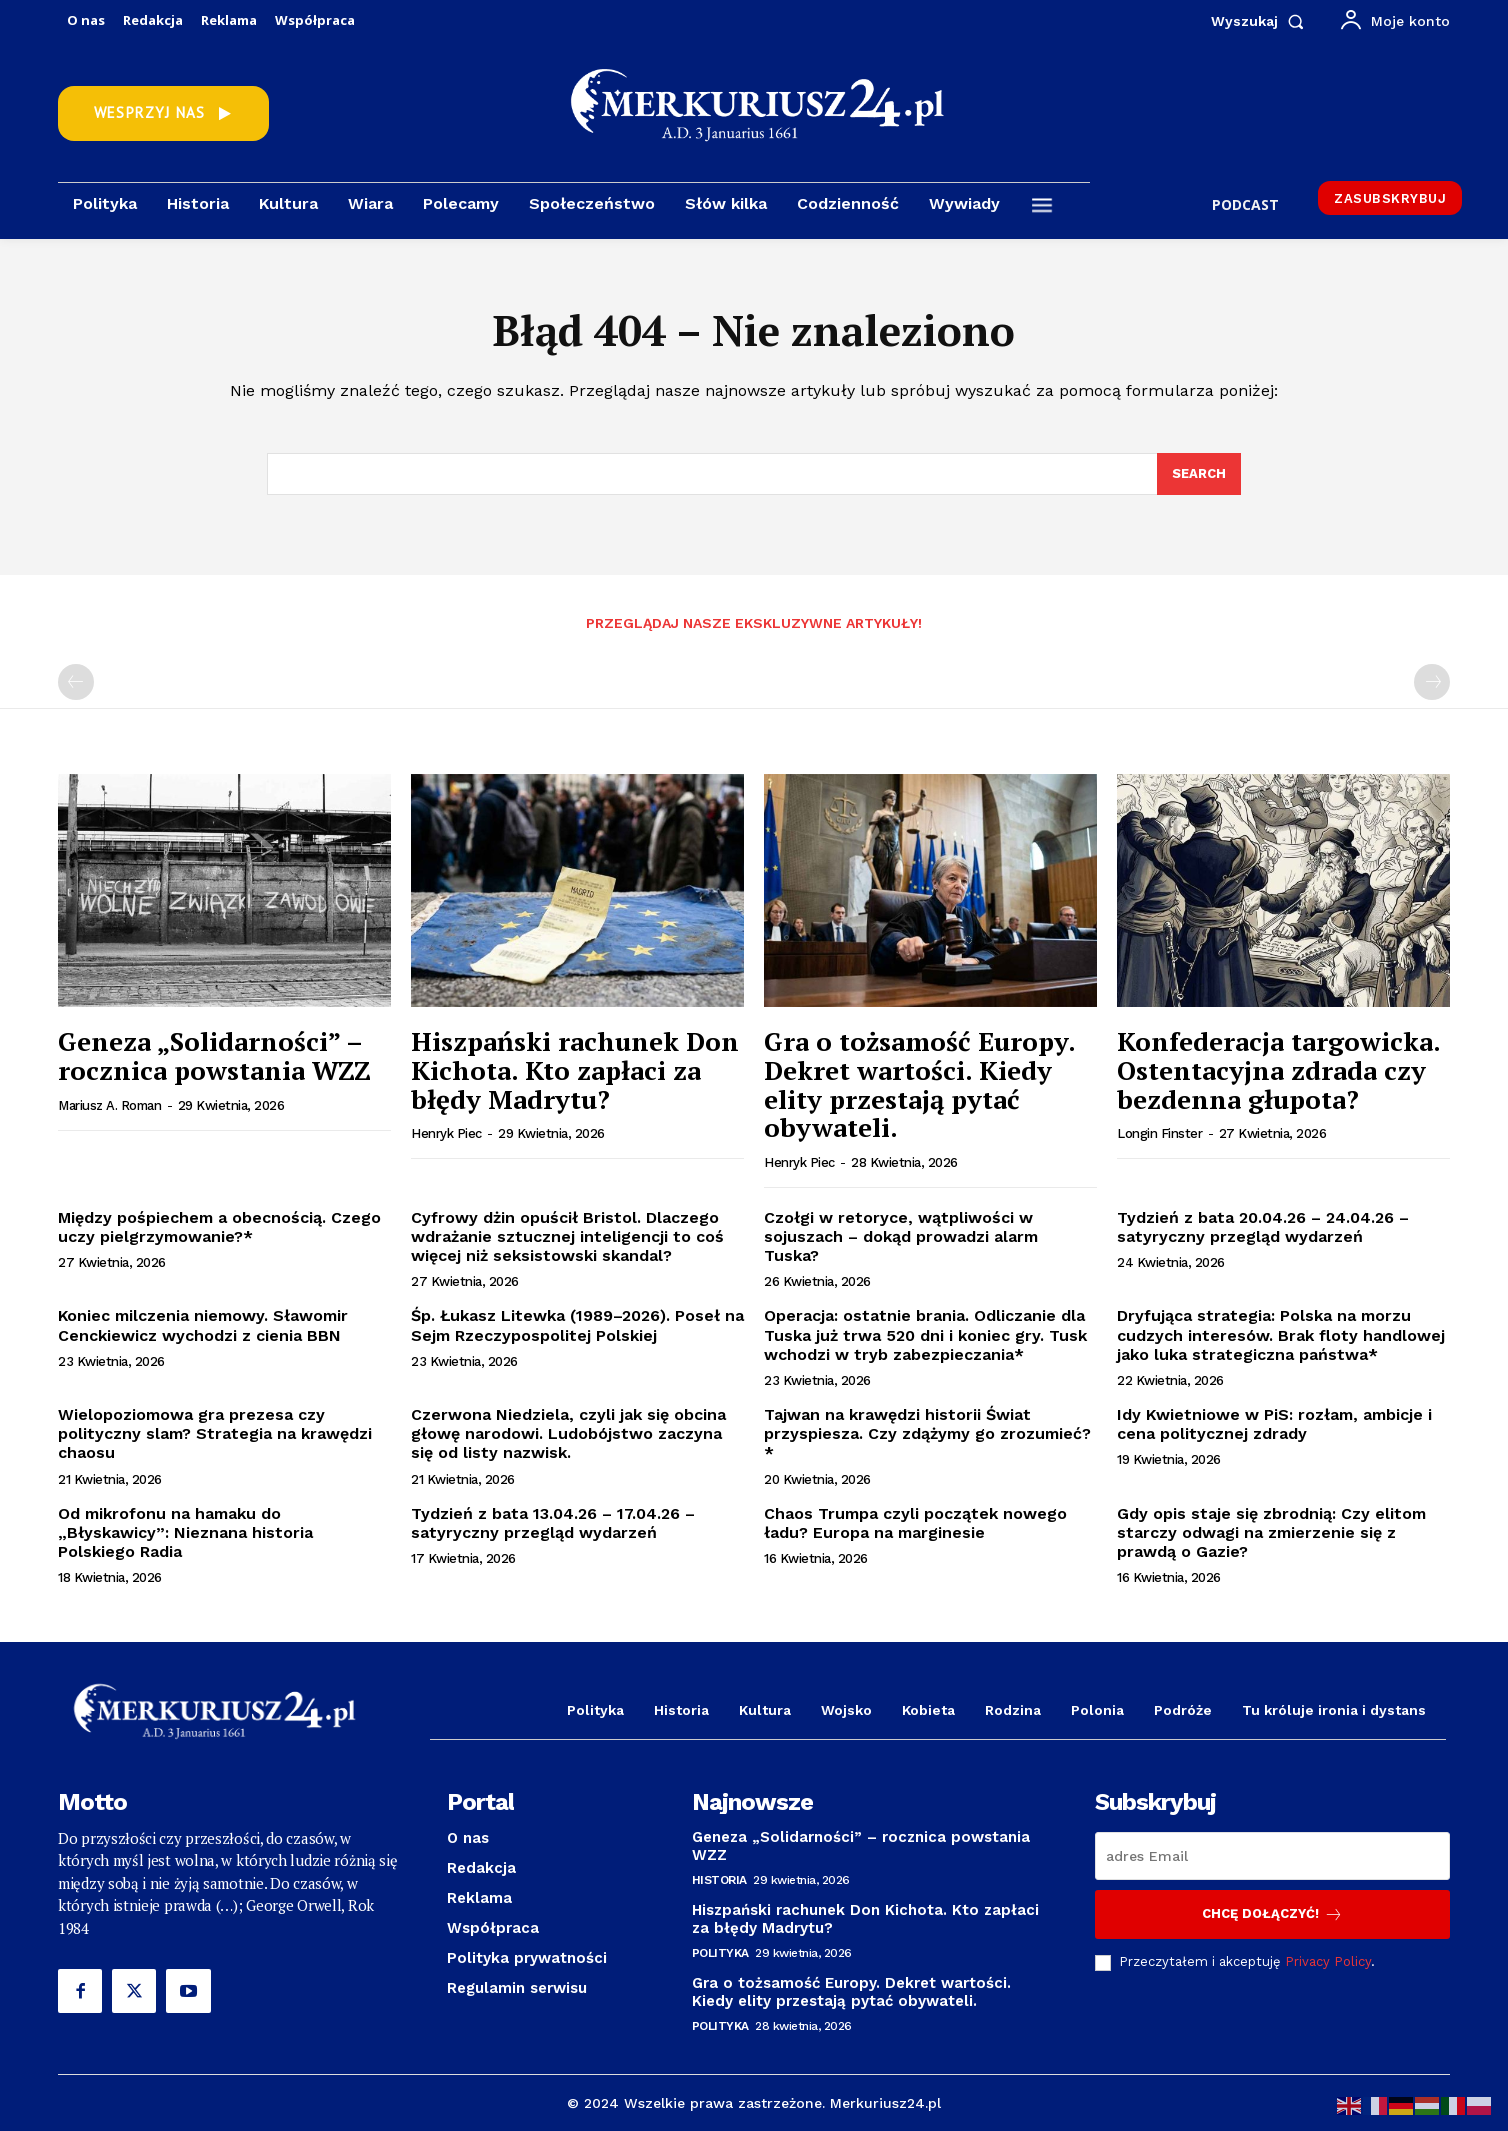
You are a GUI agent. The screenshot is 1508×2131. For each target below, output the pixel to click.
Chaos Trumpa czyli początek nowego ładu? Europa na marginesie (915, 1523)
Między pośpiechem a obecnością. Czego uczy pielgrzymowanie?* (219, 1227)
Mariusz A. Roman (109, 1105)
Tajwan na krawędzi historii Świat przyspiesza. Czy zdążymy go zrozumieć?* (927, 1433)
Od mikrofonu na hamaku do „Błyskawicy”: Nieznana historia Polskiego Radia (185, 1532)
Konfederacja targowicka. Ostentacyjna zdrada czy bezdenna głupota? (1279, 1069)
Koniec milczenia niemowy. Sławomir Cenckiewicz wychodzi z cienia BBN (203, 1325)
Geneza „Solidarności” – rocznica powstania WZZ (214, 1055)
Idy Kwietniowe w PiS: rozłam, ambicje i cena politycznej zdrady (1274, 1424)
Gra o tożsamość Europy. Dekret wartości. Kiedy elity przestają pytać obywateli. (920, 1084)
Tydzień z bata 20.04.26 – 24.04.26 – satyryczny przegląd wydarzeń (1263, 1227)
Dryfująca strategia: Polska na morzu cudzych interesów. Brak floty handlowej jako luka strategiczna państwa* (1281, 1334)
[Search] (1199, 474)
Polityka (720, 1953)
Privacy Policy (1328, 1961)
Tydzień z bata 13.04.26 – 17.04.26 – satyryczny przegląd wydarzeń (553, 1523)
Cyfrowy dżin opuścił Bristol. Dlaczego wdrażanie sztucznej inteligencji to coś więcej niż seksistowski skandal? (567, 1236)
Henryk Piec (446, 1133)
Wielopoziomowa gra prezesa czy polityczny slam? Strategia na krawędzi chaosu (215, 1433)
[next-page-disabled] (1432, 682)
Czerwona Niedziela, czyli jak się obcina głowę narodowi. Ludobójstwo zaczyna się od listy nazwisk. (568, 1433)
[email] (1272, 1856)
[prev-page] (76, 682)
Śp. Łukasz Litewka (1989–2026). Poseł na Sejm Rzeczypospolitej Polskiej (577, 1325)
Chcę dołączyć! (1272, 1914)
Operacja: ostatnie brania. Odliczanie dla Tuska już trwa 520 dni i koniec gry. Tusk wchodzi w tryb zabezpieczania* (925, 1334)
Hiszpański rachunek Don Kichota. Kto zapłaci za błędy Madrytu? (575, 1069)
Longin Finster (1159, 1133)
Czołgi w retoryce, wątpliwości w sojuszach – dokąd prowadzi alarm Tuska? (901, 1236)
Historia (719, 1880)
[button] (1261, 21)
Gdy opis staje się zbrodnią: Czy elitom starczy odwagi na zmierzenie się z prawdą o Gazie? (1271, 1532)
